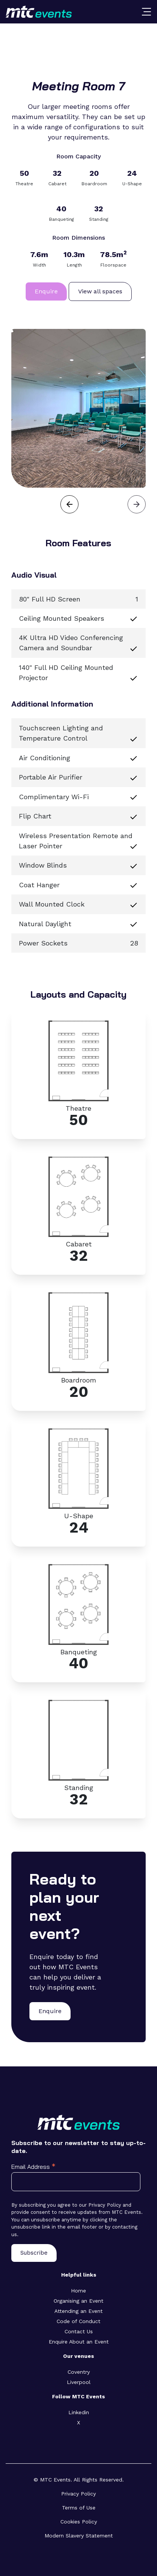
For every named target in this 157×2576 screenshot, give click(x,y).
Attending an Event (78, 2311)
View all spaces (100, 291)
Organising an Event (78, 2301)
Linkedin (78, 2412)
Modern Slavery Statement (79, 2536)
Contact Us (79, 2331)
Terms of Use (78, 2508)
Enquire (46, 291)
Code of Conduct (78, 2321)
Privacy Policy (78, 2494)
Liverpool (79, 2382)
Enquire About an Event (79, 2342)
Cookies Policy (78, 2522)
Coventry (79, 2372)
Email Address (33, 2166)
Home (78, 2291)
